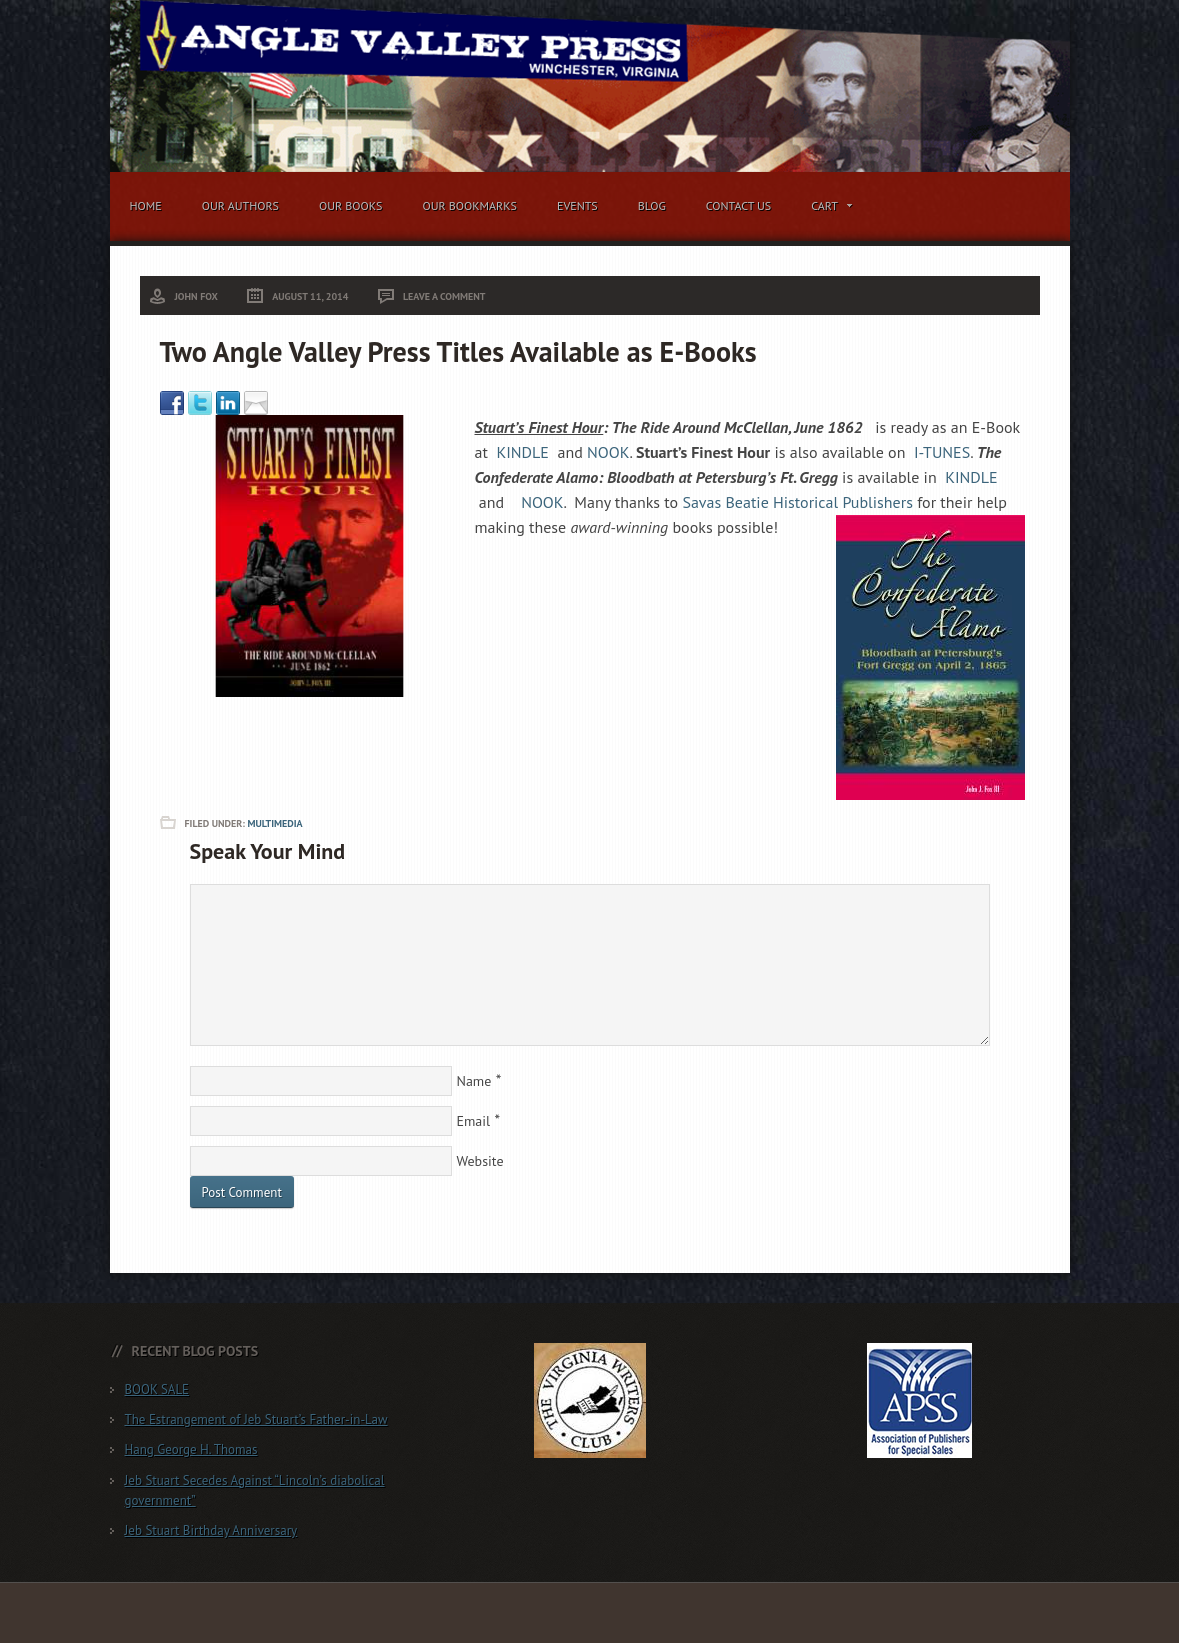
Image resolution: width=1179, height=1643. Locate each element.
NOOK (608, 452)
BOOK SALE (157, 1389)
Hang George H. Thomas (191, 1449)
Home (146, 205)
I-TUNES (942, 452)
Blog (652, 205)
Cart (827, 209)
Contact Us (739, 205)
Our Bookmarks (469, 205)
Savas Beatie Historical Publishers (797, 502)
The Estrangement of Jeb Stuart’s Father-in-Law (256, 1419)
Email (474, 1121)
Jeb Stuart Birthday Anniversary (211, 1530)
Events (577, 205)
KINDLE (522, 452)
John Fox (196, 296)
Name (474, 1081)
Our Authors (240, 205)
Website (480, 1161)
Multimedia (274, 823)
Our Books (351, 205)
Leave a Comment (444, 296)
